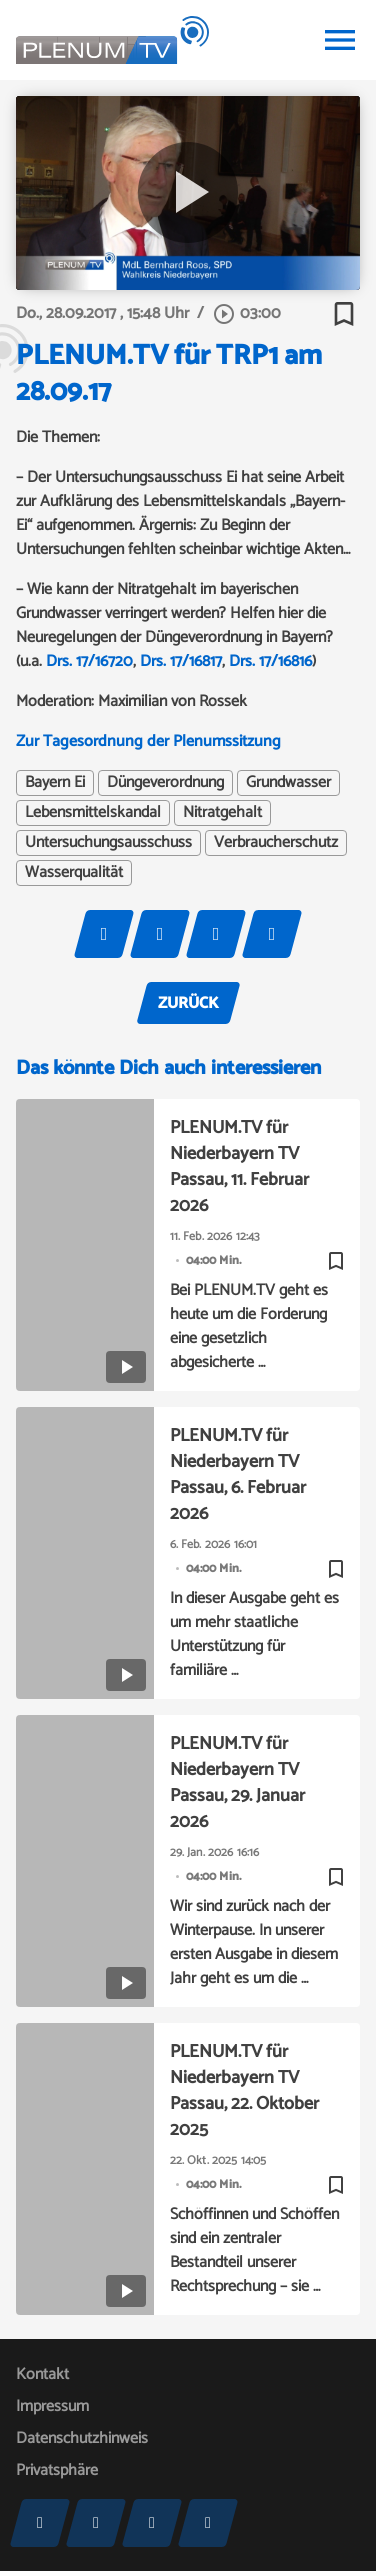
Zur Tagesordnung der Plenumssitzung (148, 741)
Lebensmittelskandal (93, 813)
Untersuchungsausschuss (108, 843)
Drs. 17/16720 (87, 661)
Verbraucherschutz (276, 843)
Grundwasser (288, 783)
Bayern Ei (55, 783)
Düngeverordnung (165, 783)
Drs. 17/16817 (181, 661)
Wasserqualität (74, 873)
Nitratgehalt (222, 813)
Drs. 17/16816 (270, 661)
